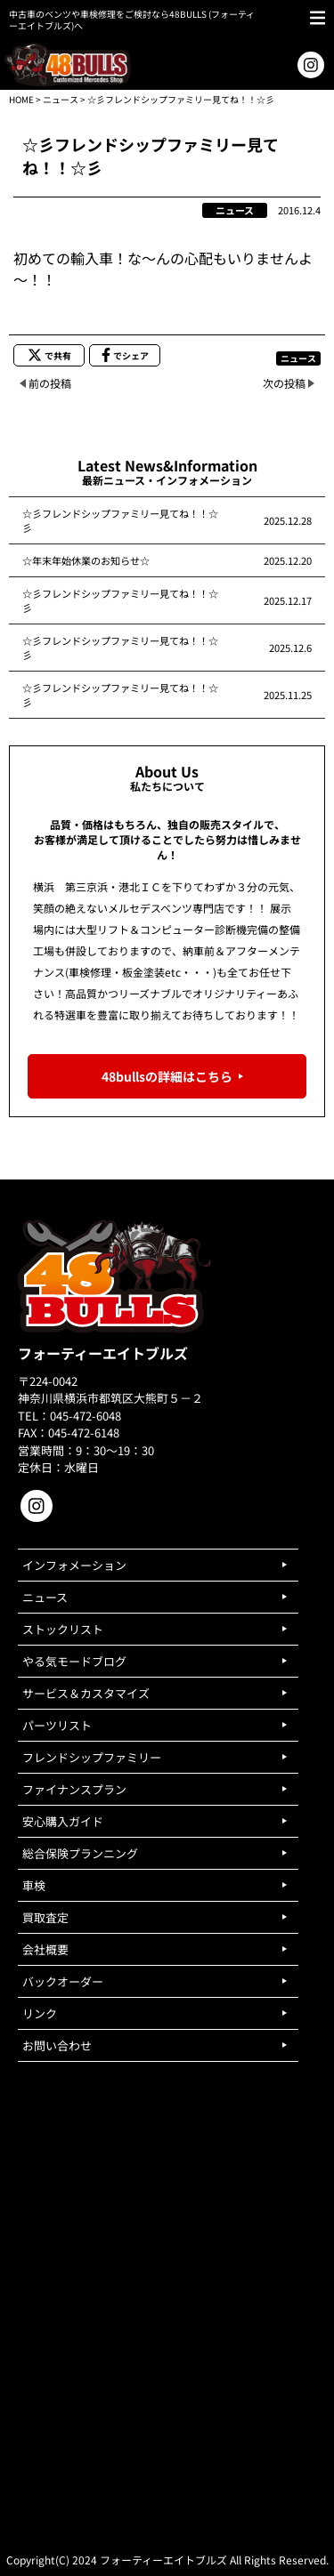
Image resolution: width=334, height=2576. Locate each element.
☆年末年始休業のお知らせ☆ (86, 560)
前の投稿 (50, 382)
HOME (21, 99)
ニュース (60, 99)
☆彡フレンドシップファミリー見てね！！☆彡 (120, 520)
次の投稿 (284, 382)
